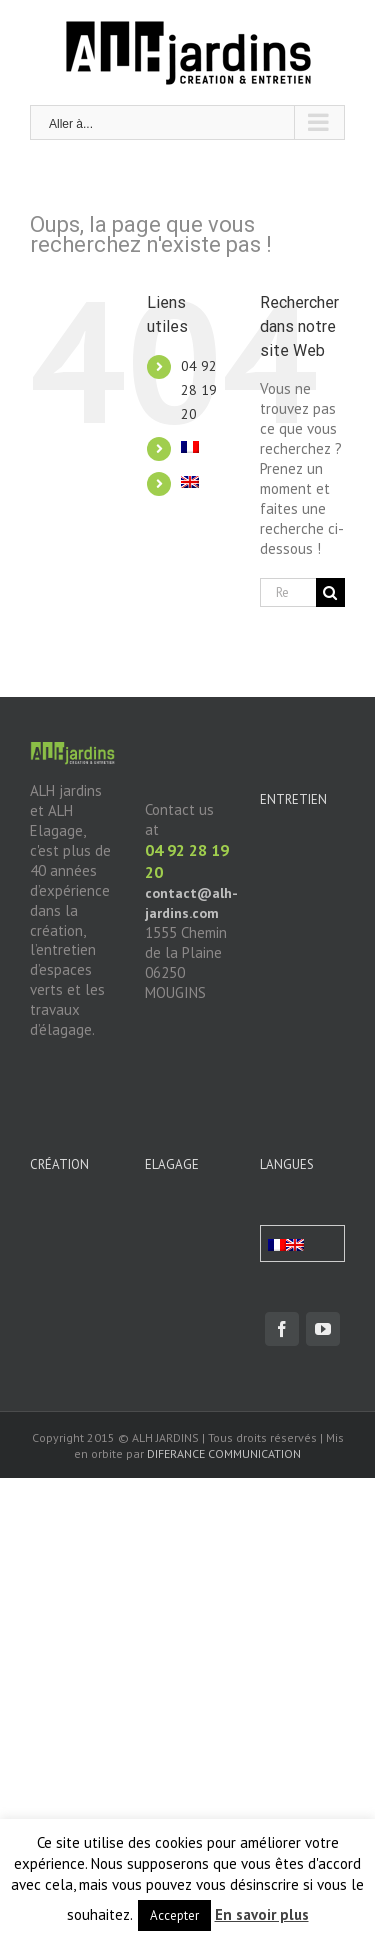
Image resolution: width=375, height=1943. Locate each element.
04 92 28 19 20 (199, 390)
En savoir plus (262, 1914)
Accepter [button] (174, 1915)
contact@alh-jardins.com (191, 903)
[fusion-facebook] (282, 1329)
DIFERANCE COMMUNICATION (224, 1453)
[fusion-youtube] (323, 1329)
